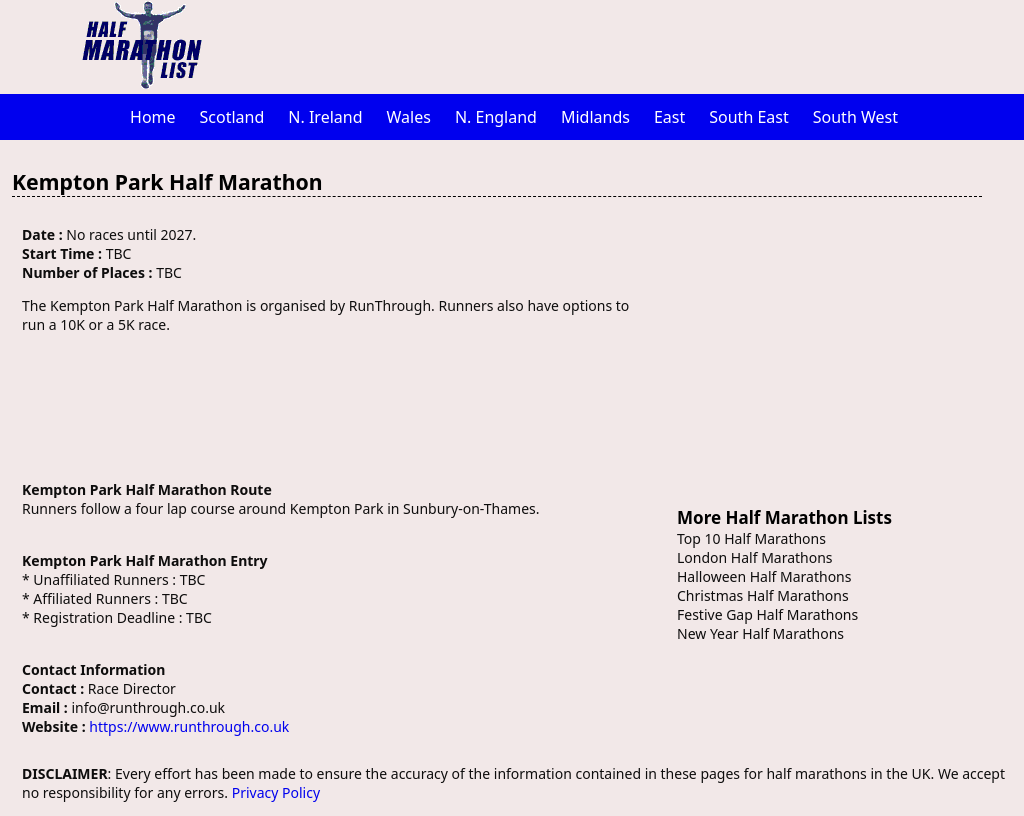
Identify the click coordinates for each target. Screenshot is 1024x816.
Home (153, 117)
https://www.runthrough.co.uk (189, 726)
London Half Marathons (755, 557)
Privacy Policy (276, 792)
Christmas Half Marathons (763, 595)
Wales (409, 117)
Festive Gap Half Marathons (767, 614)
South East (749, 117)
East (669, 117)
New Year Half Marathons (760, 633)
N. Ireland (325, 117)
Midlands (595, 117)
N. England (496, 117)
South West (855, 117)
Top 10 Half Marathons (751, 538)
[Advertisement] (617, 45)
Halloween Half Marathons (764, 576)
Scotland (232, 117)
